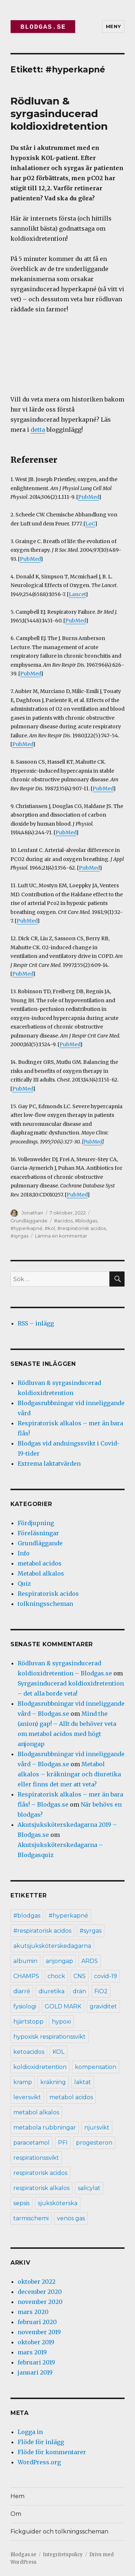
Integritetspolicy (63, 2554)
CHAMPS (26, 1976)
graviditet (103, 2006)
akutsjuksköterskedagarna (52, 1945)
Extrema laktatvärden (49, 1463)
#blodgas (86, 1220)
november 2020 (40, 2301)
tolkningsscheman (45, 1603)
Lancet (77, 594)
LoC (90, 523)
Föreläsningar (38, 1533)
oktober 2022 (36, 2281)
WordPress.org (39, 2462)
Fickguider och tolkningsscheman (59, 2531)
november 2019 (39, 2332)
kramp (22, 2082)
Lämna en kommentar (61, 1236)
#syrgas (19, 1236)
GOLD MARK (63, 2006)
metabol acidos (40, 1563)
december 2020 (40, 2291)
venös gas (71, 2218)
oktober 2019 (36, 2342)
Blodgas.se (23, 2554)
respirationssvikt (36, 2157)
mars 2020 (33, 2311)
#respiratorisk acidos (81, 1228)
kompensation (95, 2067)
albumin (25, 1961)
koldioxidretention (40, 2067)
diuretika (51, 1991)
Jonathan (32, 1213)
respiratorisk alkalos (41, 2188)
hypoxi (61, 2021)
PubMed (88, 497)
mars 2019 (32, 2352)
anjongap (59, 1961)
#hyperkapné (26, 1228)
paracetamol (31, 2142)
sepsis (21, 2203)
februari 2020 (37, 2322)
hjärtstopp (28, 2021)
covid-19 (105, 1976)
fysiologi (24, 2006)
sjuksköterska (57, 2203)
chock (56, 1976)
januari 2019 (35, 2372)
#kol (50, 1228)
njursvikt (96, 2127)
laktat (82, 2082)
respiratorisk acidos (40, 2172)
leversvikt (27, 2097)
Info (24, 1553)
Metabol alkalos (41, 1573)
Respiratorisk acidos (48, 1593)
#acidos (63, 1220)
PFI (63, 2142)
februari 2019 (36, 2362)
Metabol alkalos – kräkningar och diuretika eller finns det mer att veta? (69, 1774)
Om (15, 2513)
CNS (79, 1976)
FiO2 (101, 1991)
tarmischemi (31, 2218)
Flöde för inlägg (41, 2442)
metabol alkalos (36, 2112)
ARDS (89, 1961)
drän (79, 1991)
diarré (21, 1991)
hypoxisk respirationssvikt (49, 2036)
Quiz (24, 1583)
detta (38, 429)
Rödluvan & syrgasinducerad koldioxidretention (59, 113)
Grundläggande (29, 1220)
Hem (17, 2496)
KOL (58, 2051)
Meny (113, 26)
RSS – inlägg (36, 1323)
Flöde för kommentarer (52, 2452)
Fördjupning (36, 1523)
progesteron (94, 2142)
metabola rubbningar (44, 2127)
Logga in (30, 2431)
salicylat (89, 2188)
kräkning (53, 2082)
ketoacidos (28, 2051)
